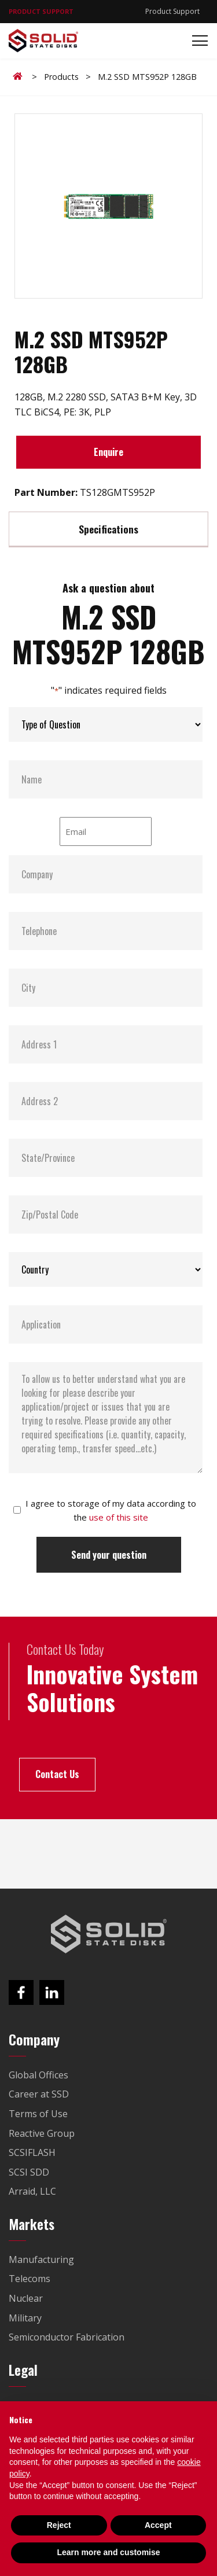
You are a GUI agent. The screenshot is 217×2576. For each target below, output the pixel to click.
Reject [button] (59, 2525)
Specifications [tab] (108, 528)
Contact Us (57, 1774)
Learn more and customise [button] (108, 2552)
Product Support (172, 11)
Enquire (108, 452)
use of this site (118, 1517)
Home (20, 76)
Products (61, 76)
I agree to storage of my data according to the (110, 1510)
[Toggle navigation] (196, 41)
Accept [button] (158, 2525)
